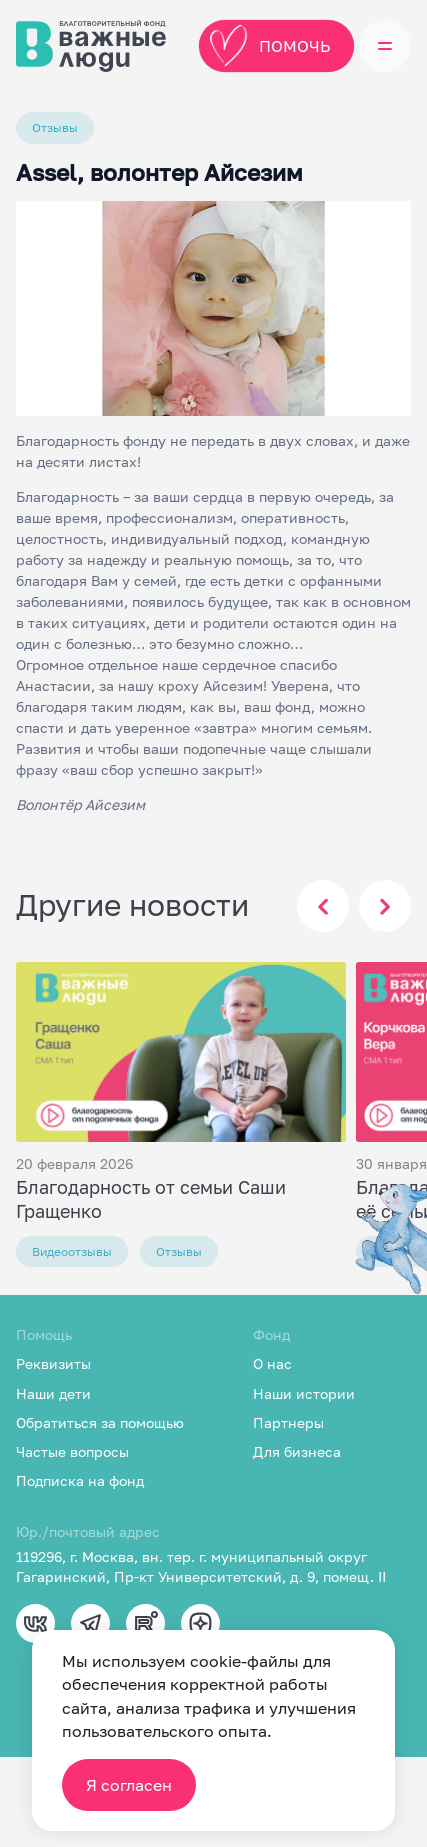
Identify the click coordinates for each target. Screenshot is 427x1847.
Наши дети (53, 1393)
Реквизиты (53, 1363)
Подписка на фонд (80, 1480)
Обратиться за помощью (100, 1422)
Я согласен (129, 1785)
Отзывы (55, 127)
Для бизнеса (297, 1451)
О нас (272, 1363)
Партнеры (288, 1422)
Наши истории (304, 1393)
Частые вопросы (72, 1451)
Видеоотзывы (72, 1251)
